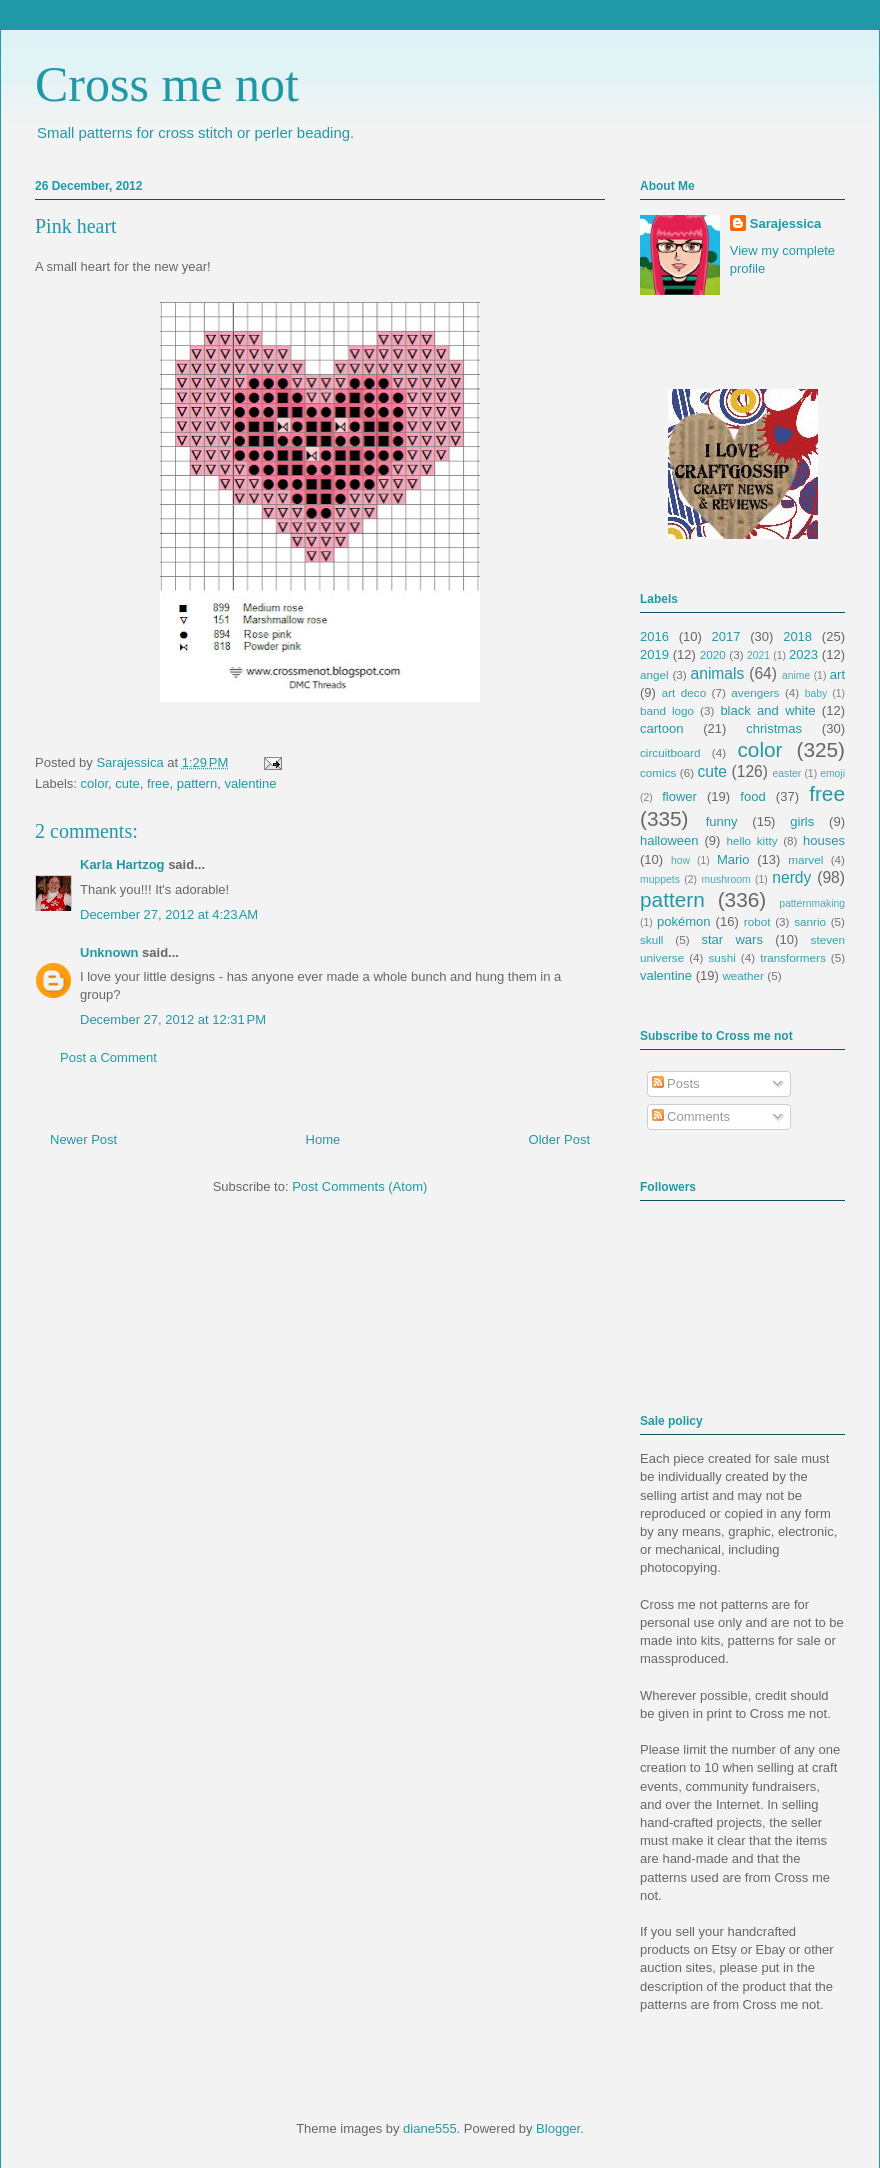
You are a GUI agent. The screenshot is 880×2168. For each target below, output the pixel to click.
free (158, 783)
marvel (805, 859)
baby (816, 693)
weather (743, 975)
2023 (803, 654)
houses (824, 840)
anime (796, 675)
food (752, 796)
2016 (654, 636)
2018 (797, 636)
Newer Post (83, 1139)
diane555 (430, 2128)
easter (786, 773)
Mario (733, 859)
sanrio (810, 921)
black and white (767, 710)
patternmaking (812, 903)
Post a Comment (108, 1057)
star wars (732, 939)
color (94, 783)
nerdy (791, 877)
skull (651, 939)
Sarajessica (131, 762)
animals (718, 673)
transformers (793, 957)
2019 (654, 654)
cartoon (661, 728)
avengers (755, 692)
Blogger (558, 2128)
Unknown (109, 952)
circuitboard (670, 752)
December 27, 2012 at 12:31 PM (173, 1019)
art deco (684, 692)
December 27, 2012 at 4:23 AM (169, 914)
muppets (660, 879)
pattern (197, 783)
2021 (758, 655)
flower (679, 796)
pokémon (683, 921)
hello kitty (751, 840)
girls (802, 821)
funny (722, 821)
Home (323, 1139)
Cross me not (167, 84)
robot (757, 921)
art (837, 674)
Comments (691, 1116)
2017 (726, 636)
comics (658, 772)
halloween (669, 840)
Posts (676, 1083)
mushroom (726, 879)
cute (127, 783)
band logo (667, 710)
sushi (722, 957)
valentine (250, 783)
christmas (774, 728)
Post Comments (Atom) (359, 1186)
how (680, 860)
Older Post (559, 1139)
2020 (713, 654)
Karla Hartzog (122, 864)
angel (654, 674)
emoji (832, 773)
